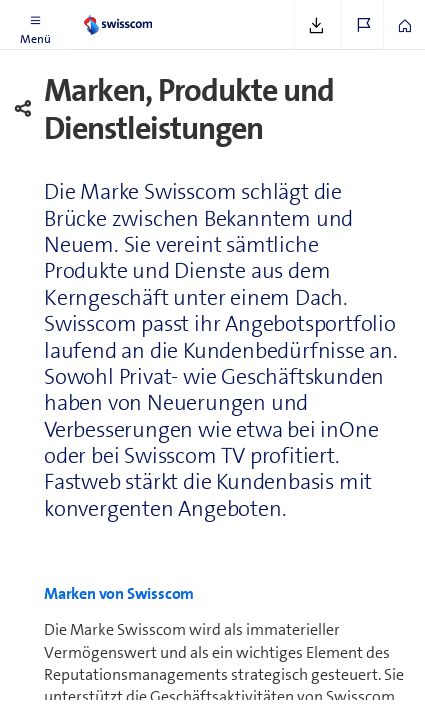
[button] (35, 25)
